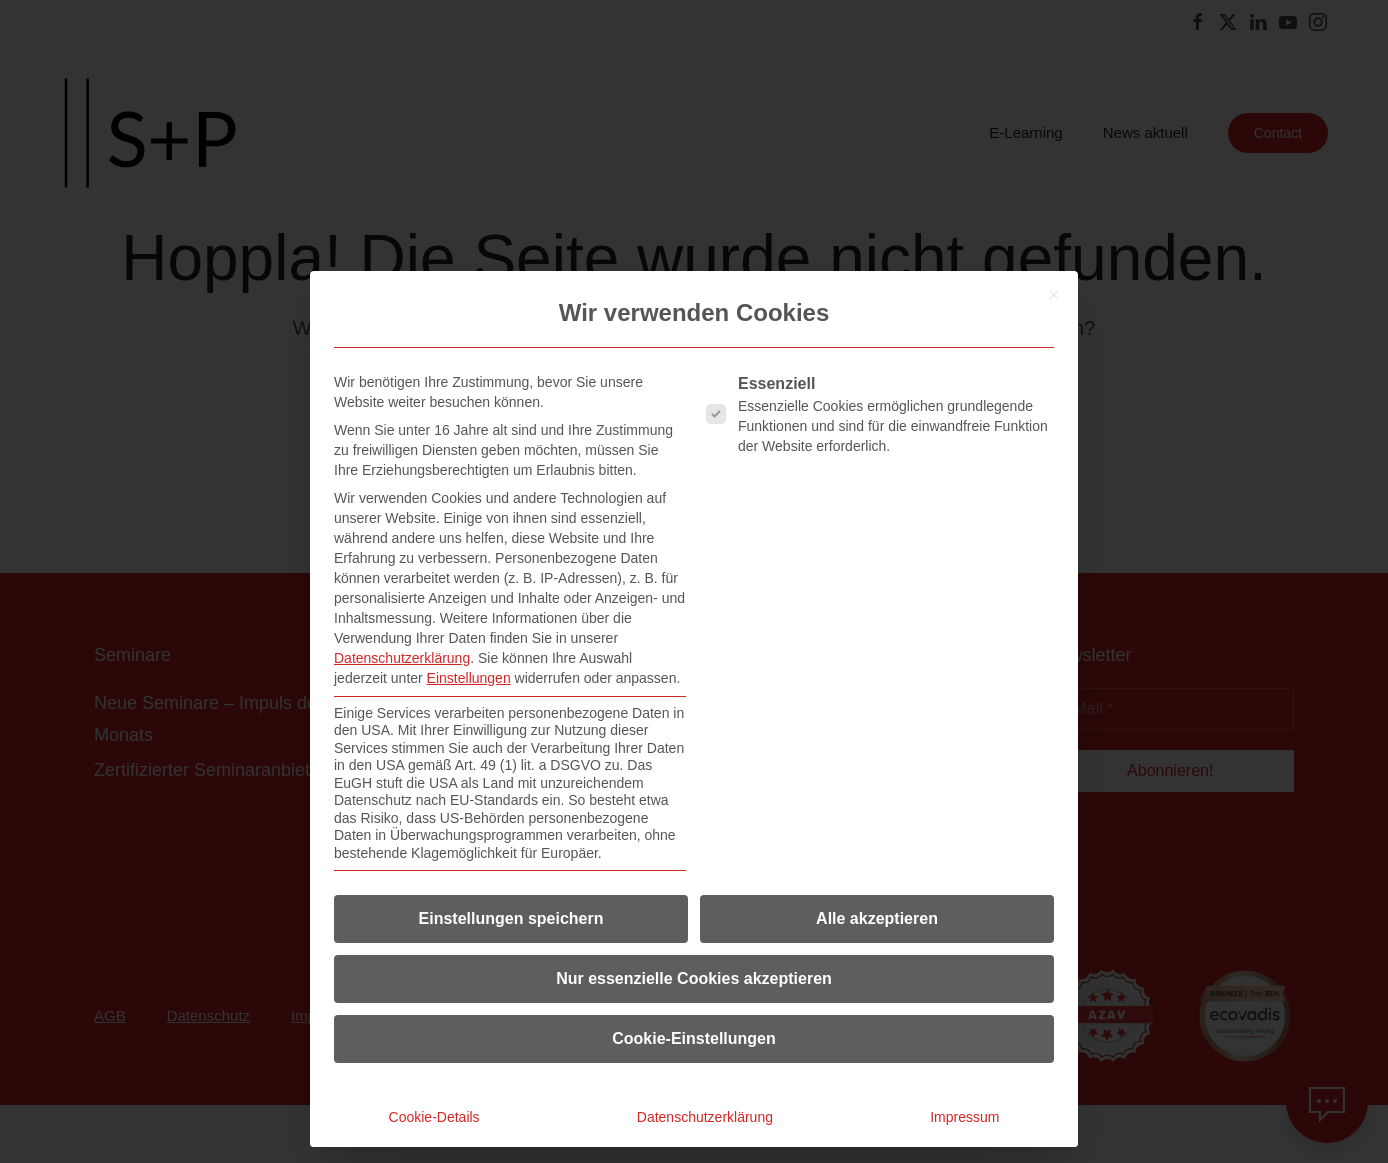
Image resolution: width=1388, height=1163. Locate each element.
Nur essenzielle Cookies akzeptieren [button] (694, 978)
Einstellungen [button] (469, 678)
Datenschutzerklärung (402, 658)
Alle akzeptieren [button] (877, 918)
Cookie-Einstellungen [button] (694, 1038)
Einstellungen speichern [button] (511, 918)
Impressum (964, 1117)
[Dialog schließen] (1054, 295)
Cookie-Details (434, 1117)
